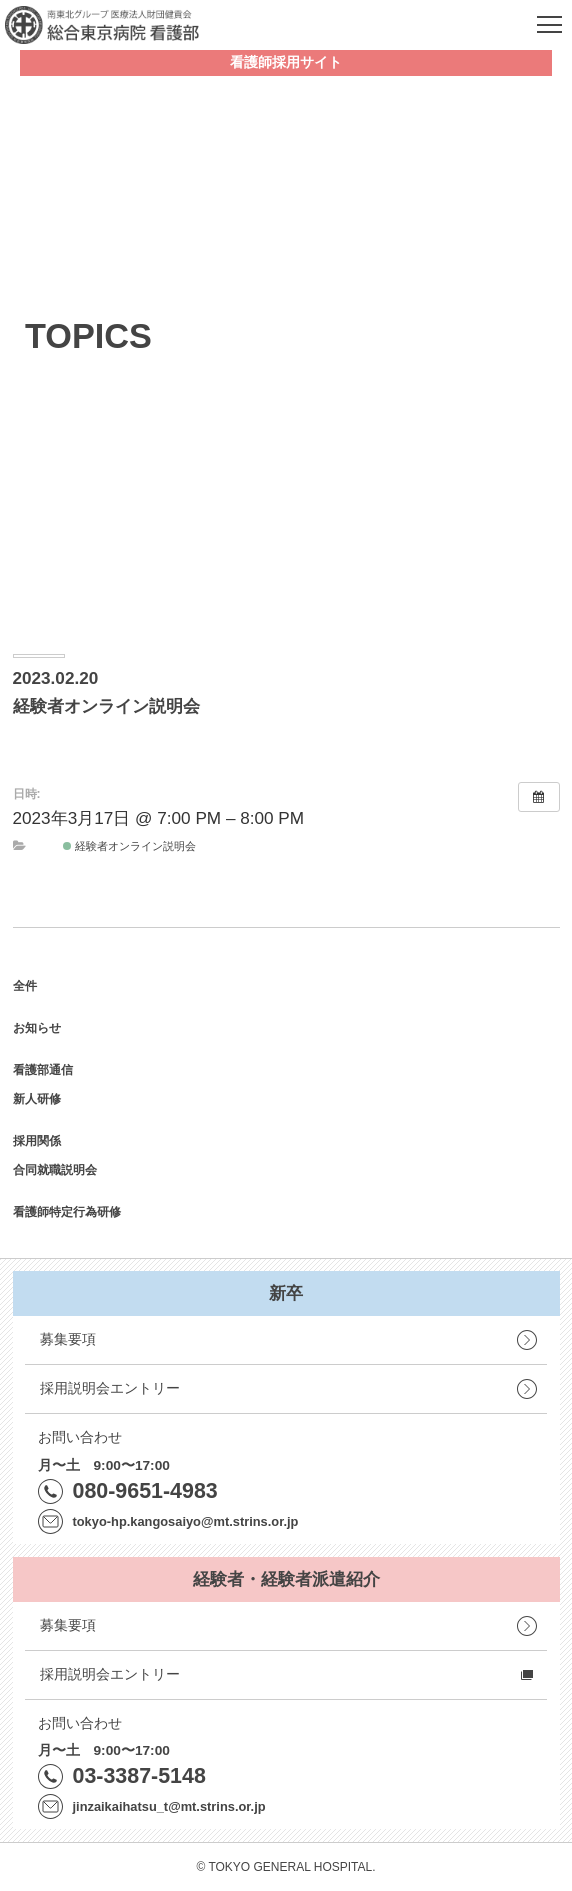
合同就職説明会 (55, 1170)
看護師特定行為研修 (67, 1212)
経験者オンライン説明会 (129, 846)
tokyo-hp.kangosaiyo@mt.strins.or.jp (186, 1521)
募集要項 (68, 1339)
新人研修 (37, 1099)
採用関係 (37, 1141)
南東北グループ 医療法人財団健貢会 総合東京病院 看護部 (102, 25)
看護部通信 (43, 1070)
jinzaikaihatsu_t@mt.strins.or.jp (169, 1806)
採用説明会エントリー (110, 1388)
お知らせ (37, 1028)
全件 (25, 986)
